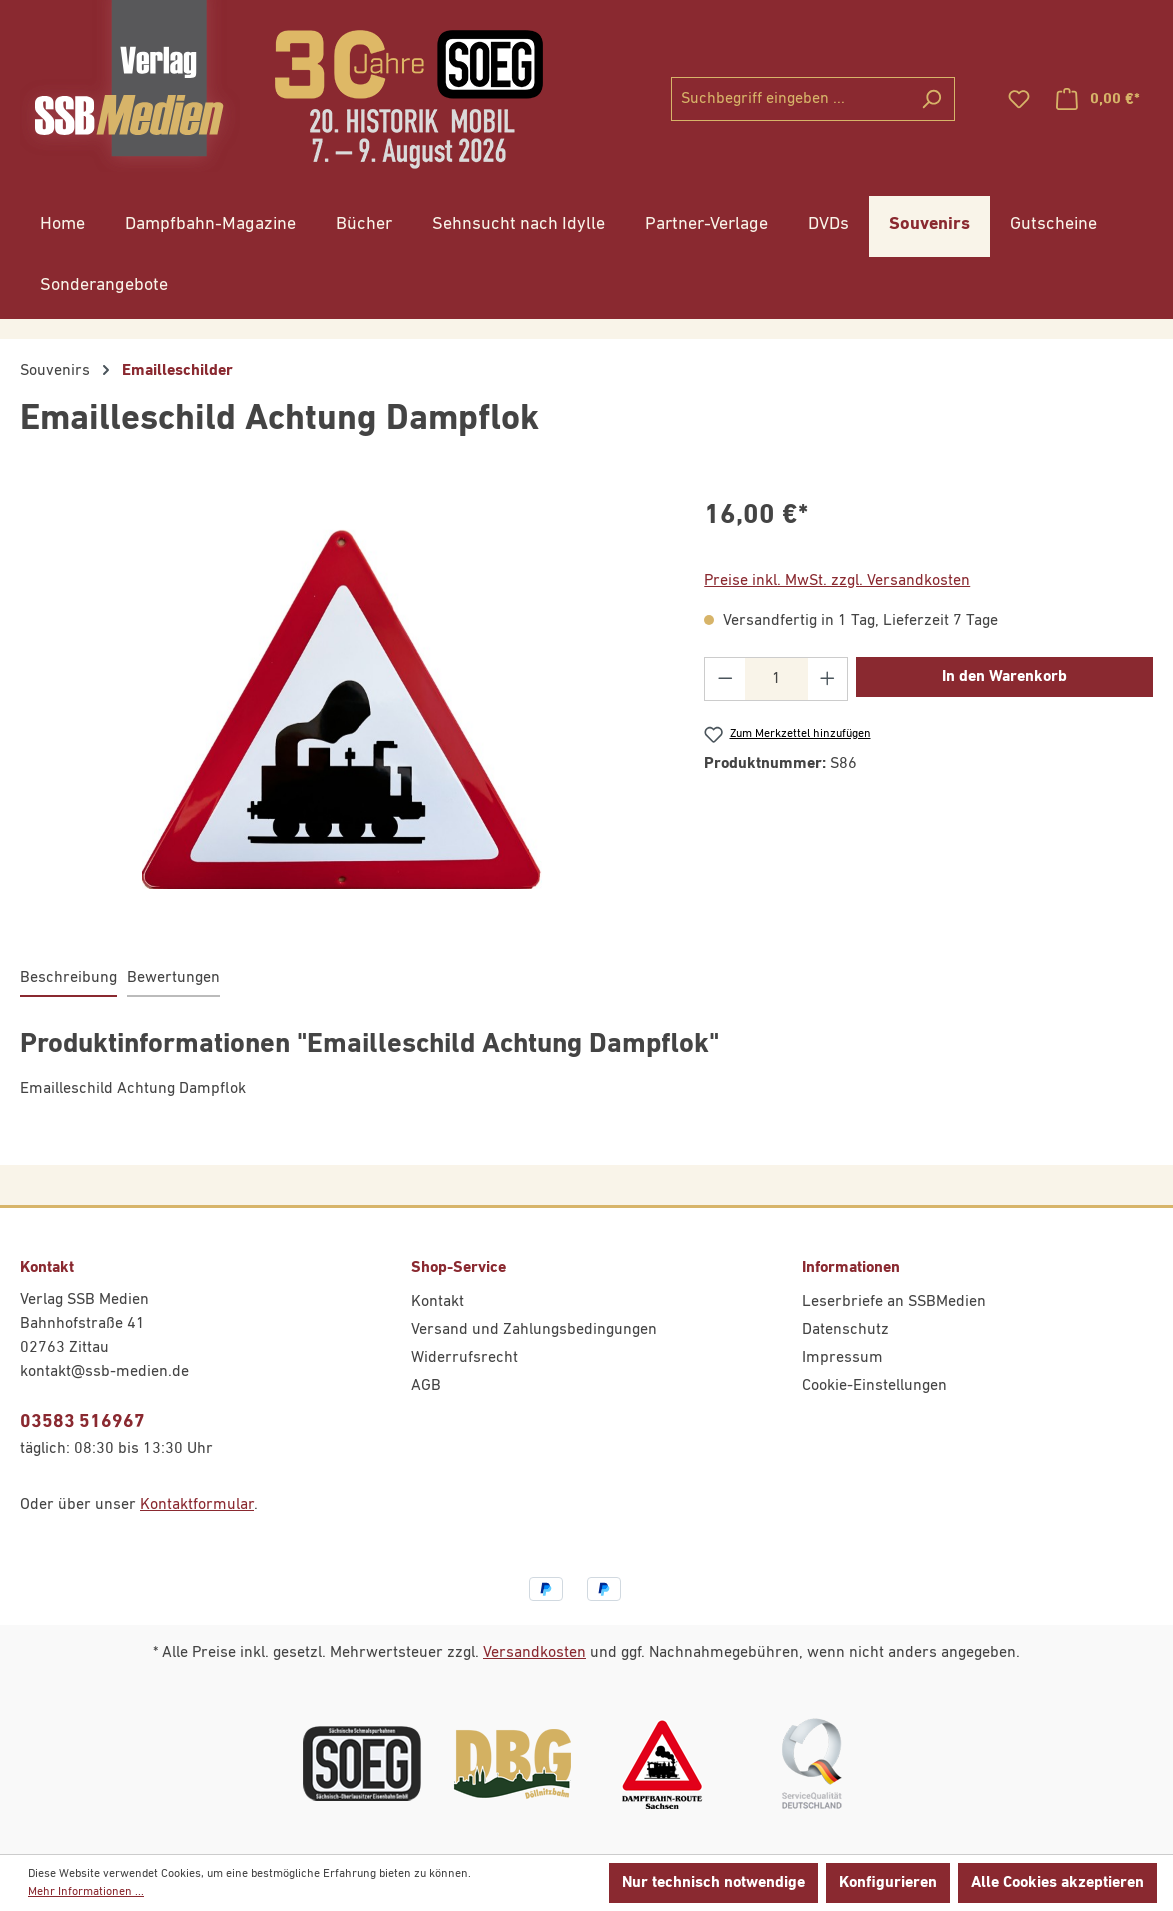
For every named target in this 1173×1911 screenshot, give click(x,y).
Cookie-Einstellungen (874, 1386)
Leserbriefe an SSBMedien (894, 1302)
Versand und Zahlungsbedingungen (534, 1330)
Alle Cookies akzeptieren (1057, 1883)
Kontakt (437, 1302)
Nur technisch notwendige (713, 1883)
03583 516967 (82, 1421)
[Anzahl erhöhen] (828, 679)
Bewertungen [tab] (173, 978)
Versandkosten (534, 1653)
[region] (342, 710)
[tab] (68, 979)
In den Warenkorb (1004, 677)
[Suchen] (931, 99)
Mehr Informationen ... (86, 1892)
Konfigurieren (888, 1883)
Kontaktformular (197, 1505)
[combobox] (790, 99)
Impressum (842, 1358)
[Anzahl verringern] (725, 679)
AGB (426, 1386)
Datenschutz (845, 1330)
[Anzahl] (776, 679)
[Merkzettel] (1019, 99)
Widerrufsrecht (464, 1358)
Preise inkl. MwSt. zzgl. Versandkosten (837, 581)
